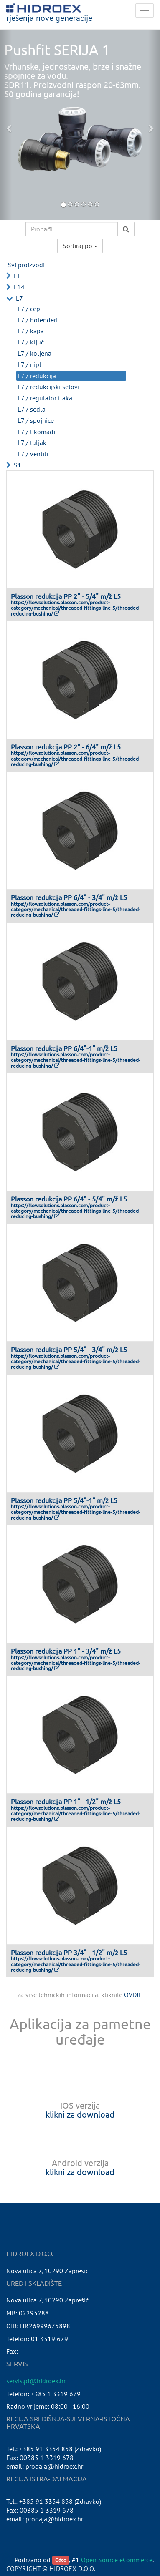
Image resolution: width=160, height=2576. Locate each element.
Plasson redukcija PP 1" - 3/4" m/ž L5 (66, 1650)
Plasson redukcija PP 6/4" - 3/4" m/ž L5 (69, 897)
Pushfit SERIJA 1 (57, 49)
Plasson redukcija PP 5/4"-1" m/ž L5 (64, 1500)
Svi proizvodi (26, 265)
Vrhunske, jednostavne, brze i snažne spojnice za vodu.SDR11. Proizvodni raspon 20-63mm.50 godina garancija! (72, 80)
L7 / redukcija (37, 376)
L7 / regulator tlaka (45, 398)
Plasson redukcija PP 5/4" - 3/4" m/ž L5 (69, 1349)
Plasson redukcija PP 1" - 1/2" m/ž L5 (66, 1801)
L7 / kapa (31, 331)
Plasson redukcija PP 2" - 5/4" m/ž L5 (66, 596)
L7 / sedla (32, 409)
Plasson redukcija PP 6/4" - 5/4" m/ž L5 (69, 1198)
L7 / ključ (31, 342)
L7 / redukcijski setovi (48, 386)
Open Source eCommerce (116, 2560)
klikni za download (80, 2114)
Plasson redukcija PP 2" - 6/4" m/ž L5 (66, 746)
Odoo (60, 2560)
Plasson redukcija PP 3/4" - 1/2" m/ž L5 (69, 1952)
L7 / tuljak (32, 442)
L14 (19, 287)
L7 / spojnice (36, 420)
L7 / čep (29, 308)
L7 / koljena (34, 353)
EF (17, 275)
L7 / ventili (33, 454)
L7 (19, 298)
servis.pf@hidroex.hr (36, 2381)
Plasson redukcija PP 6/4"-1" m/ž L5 (64, 1048)
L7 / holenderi (38, 320)
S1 (17, 465)
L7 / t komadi (36, 431)
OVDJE (133, 1994)
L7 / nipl (29, 364)
